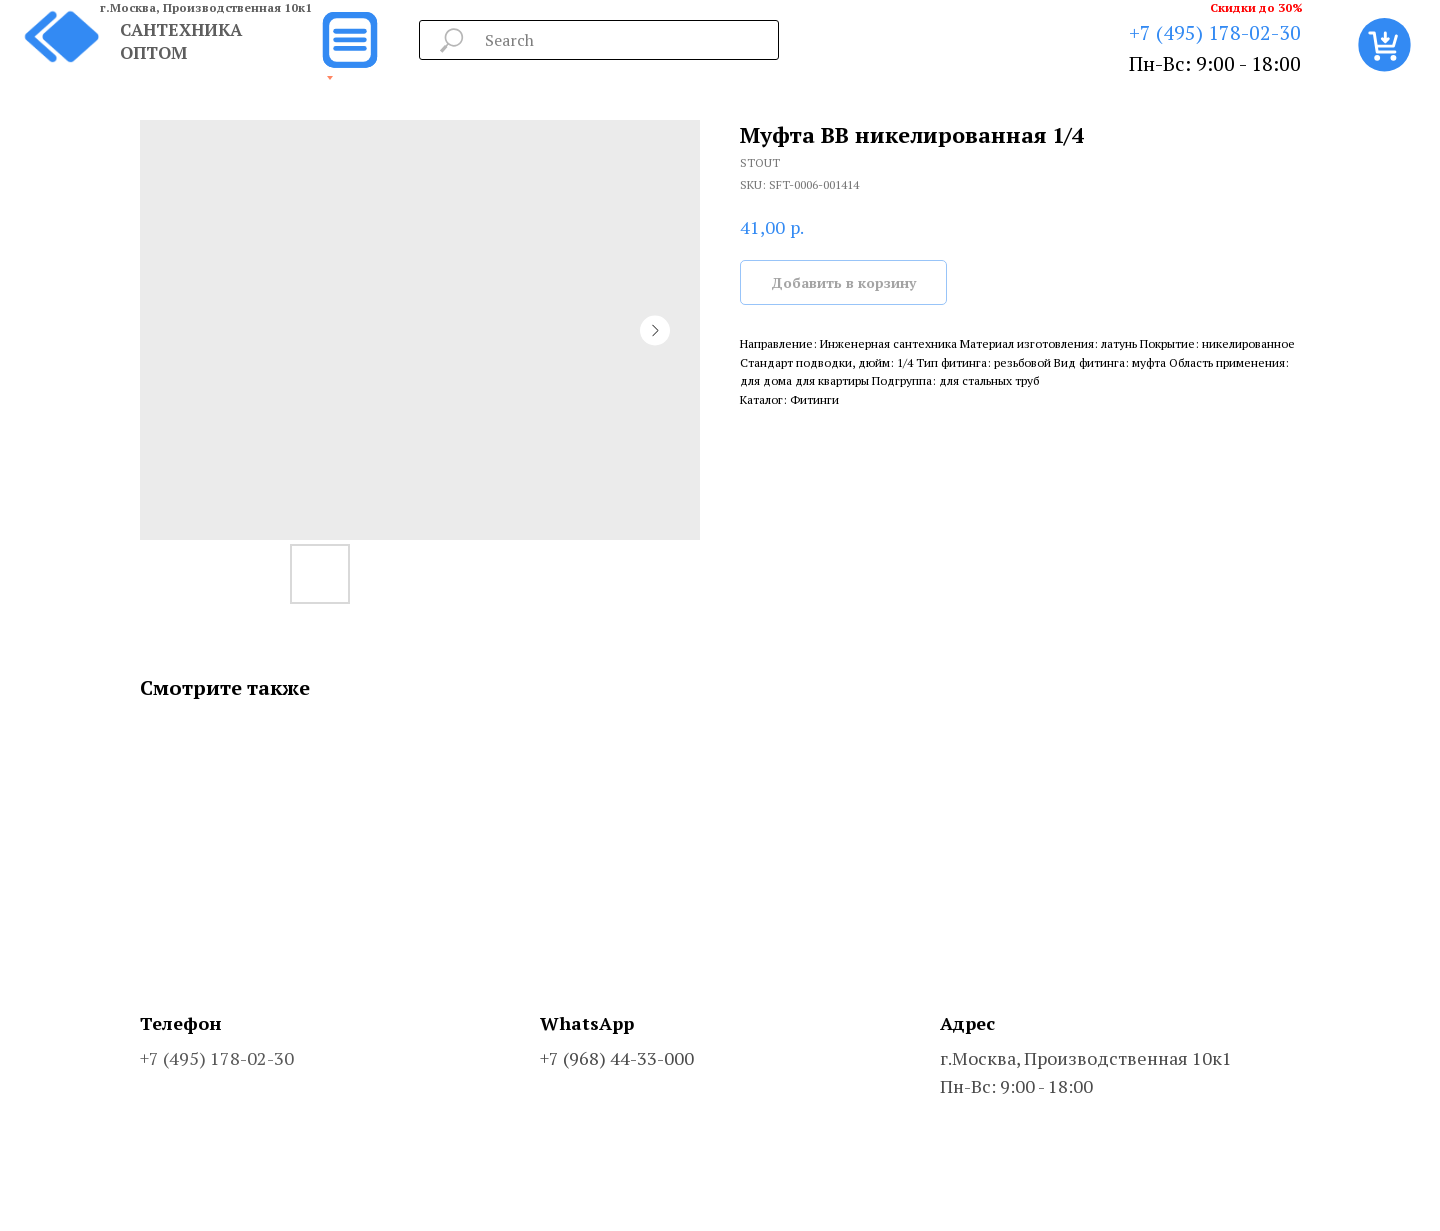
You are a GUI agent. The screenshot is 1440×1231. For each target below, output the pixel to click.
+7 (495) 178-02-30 (1215, 32)
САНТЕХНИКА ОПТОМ (181, 41)
